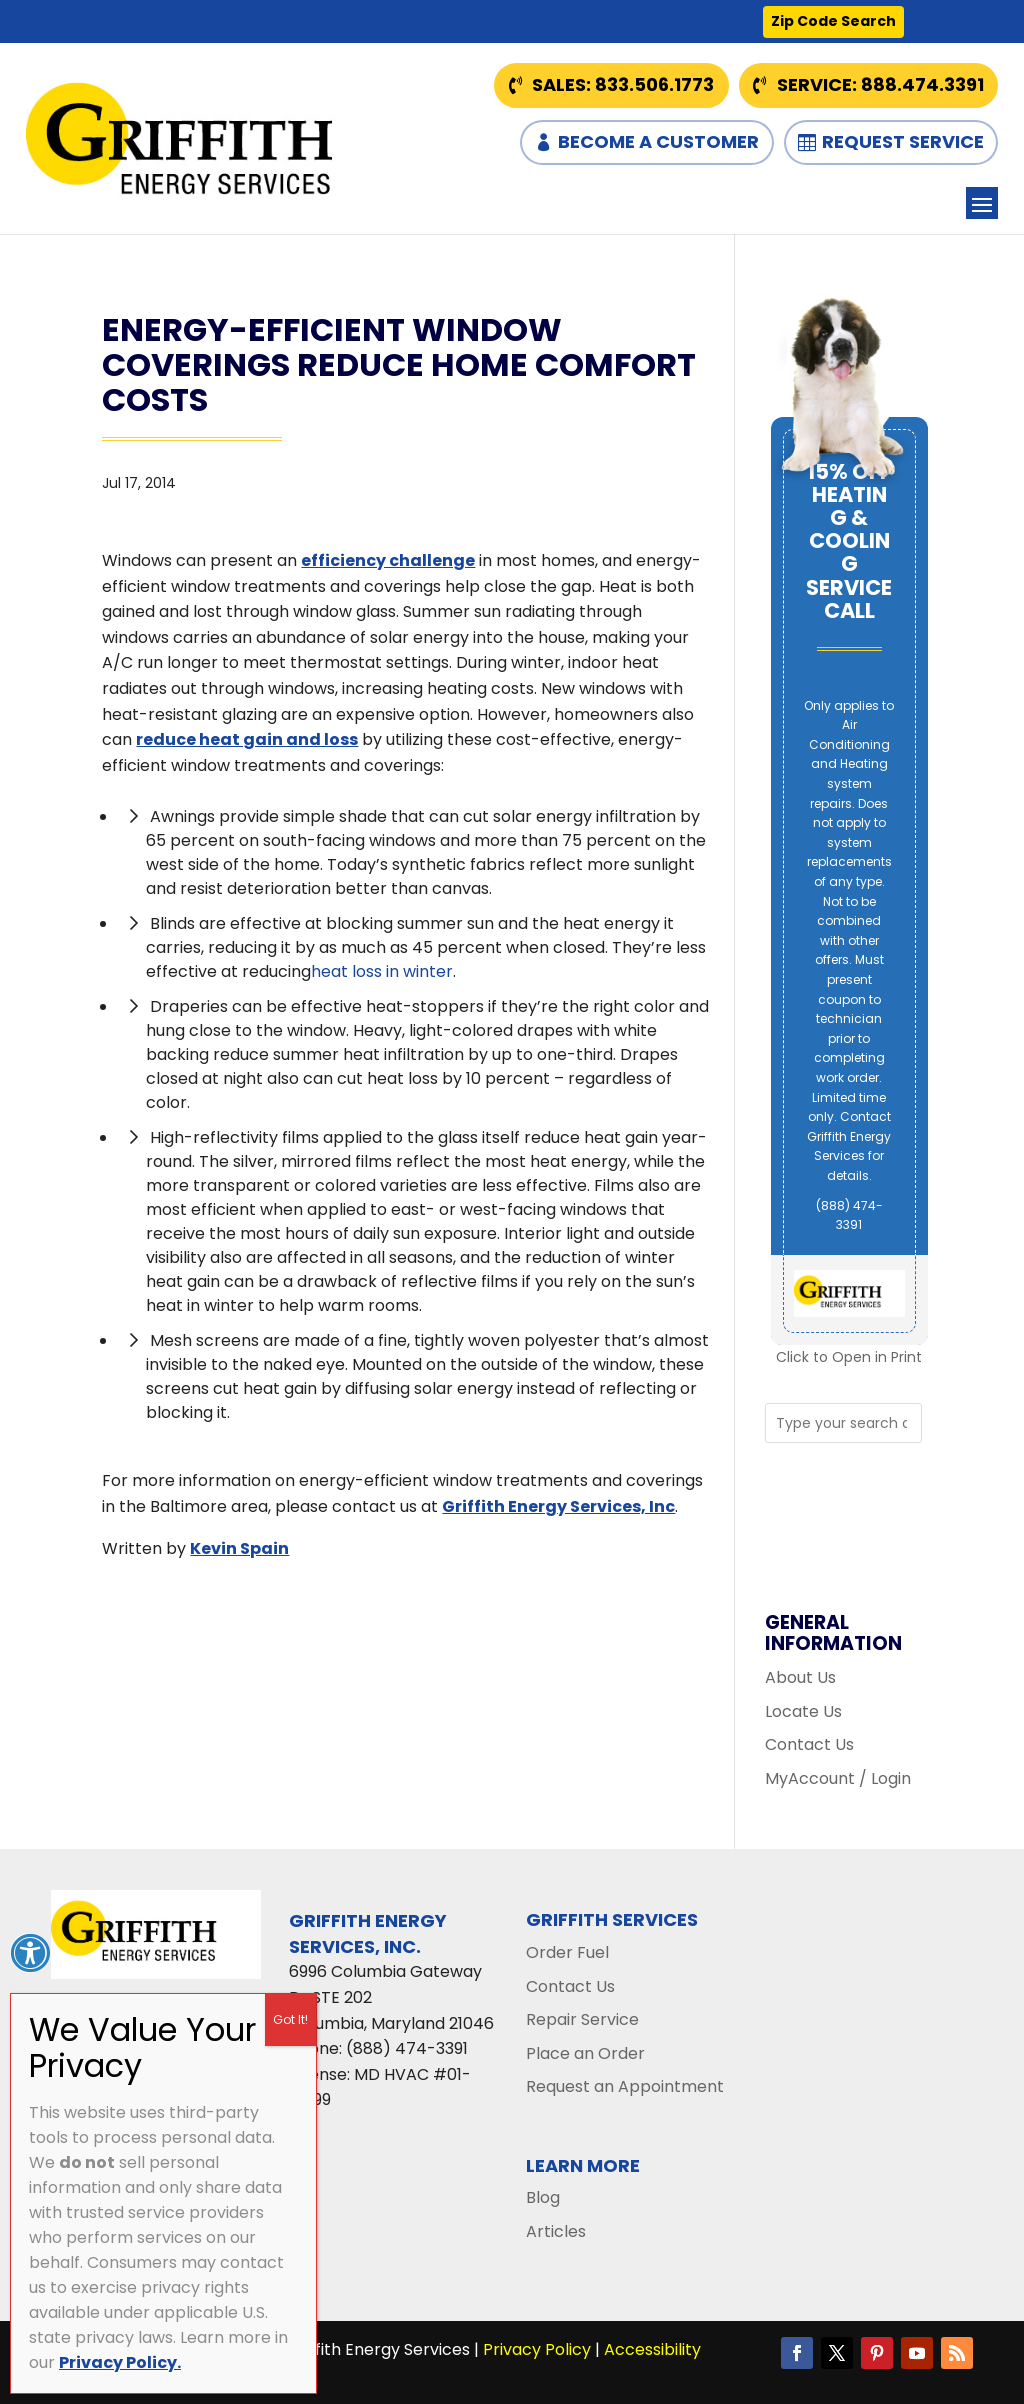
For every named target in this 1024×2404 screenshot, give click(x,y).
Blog (543, 2197)
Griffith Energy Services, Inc (558, 1506)
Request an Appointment (625, 2086)
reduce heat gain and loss (247, 739)
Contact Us (809, 1744)
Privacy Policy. (120, 2362)
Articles (556, 2231)
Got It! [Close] (290, 2019)
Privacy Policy (537, 2349)
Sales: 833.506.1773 (623, 84)
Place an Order (585, 2053)
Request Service (903, 141)
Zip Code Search (833, 21)
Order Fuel (567, 1952)
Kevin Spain (239, 1548)
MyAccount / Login (838, 1778)
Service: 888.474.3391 (880, 84)
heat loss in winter (382, 971)
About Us (800, 1677)
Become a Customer (658, 141)
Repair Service (582, 2019)
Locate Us (803, 1711)
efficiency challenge (388, 560)
